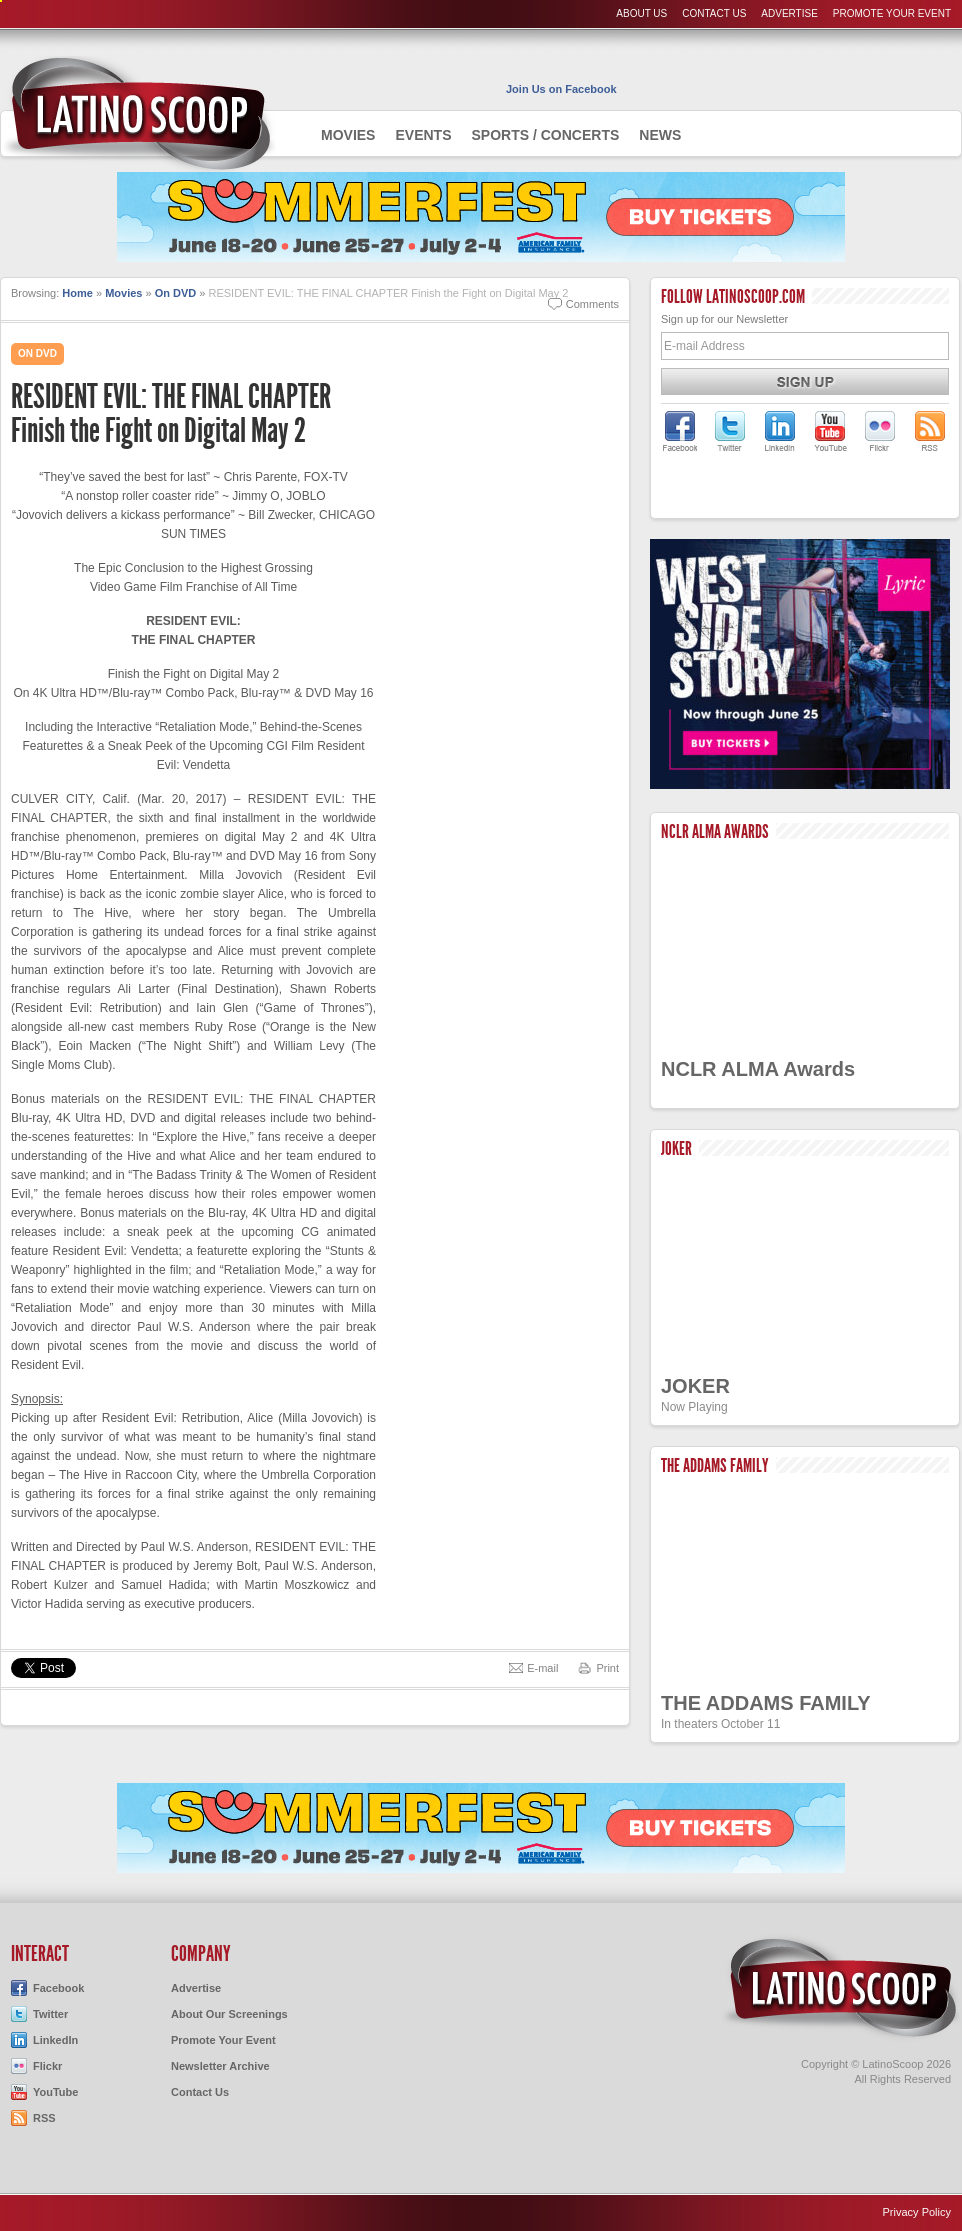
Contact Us (714, 13)
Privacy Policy (917, 2212)
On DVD (176, 293)
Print (607, 1668)
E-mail (542, 1668)
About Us (641, 13)
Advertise (789, 13)
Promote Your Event (892, 13)
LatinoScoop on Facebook (680, 431)
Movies (348, 135)
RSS (44, 2118)
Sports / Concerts (545, 135)
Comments (592, 304)
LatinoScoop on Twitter (730, 431)
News (660, 135)
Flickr (47, 2066)
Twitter (50, 2014)
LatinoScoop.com (841, 1988)
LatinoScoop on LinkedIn (780, 431)
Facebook (58, 1988)
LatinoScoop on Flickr (880, 431)
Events (423, 135)
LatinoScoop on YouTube (830, 431)
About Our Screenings (229, 2014)
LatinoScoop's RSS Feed (930, 431)
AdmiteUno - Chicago (138, 114)
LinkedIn (55, 2040)
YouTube (55, 2092)
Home (77, 293)
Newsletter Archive (220, 2066)
